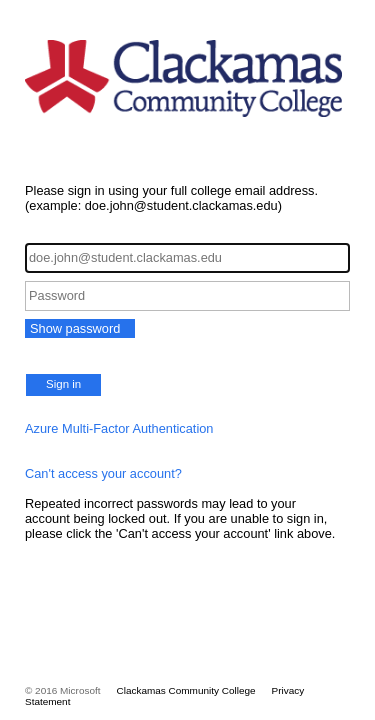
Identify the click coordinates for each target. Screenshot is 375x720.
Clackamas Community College (186, 690)
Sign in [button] (63, 384)
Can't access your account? (103, 473)
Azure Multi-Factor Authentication (119, 428)
